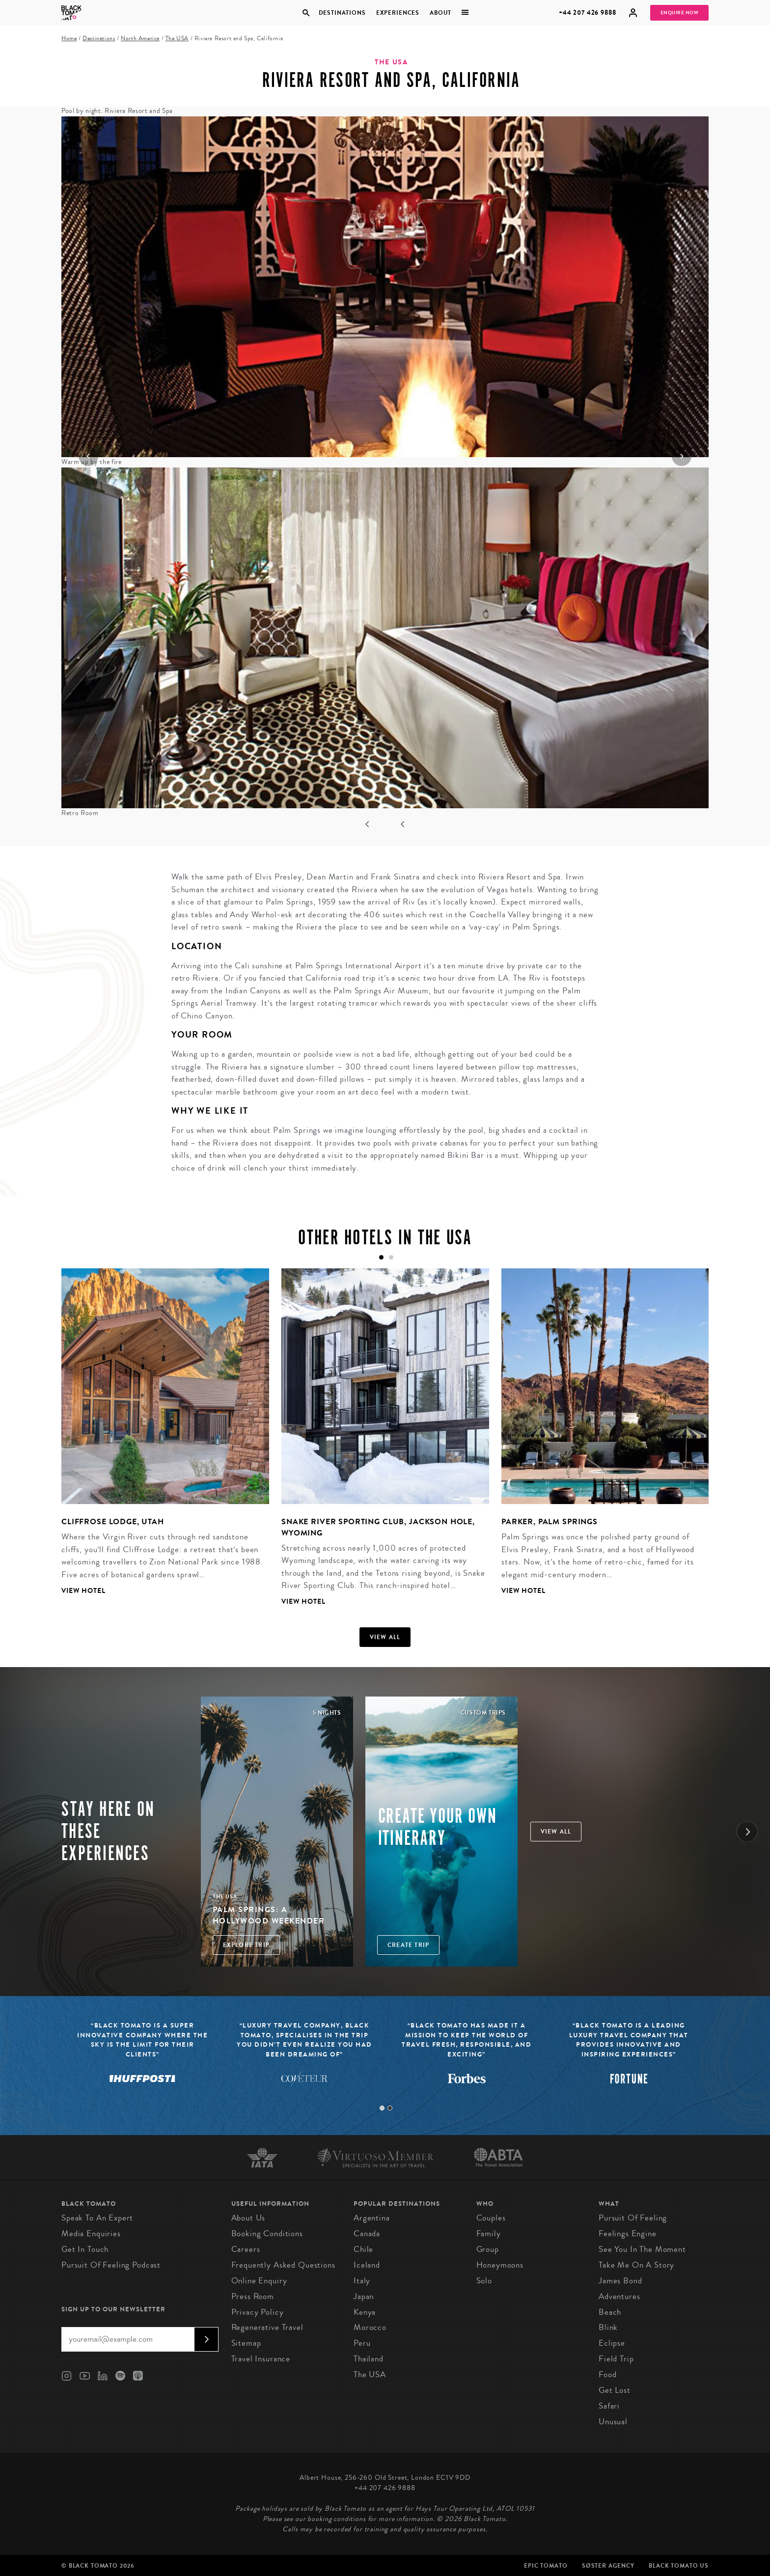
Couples (491, 2218)
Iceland (367, 2265)
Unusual (613, 2421)
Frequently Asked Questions (283, 2265)
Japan (364, 2296)
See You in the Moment (642, 2249)
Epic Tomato (545, 2565)
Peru (362, 2343)
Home (69, 38)
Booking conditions (267, 2233)
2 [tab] (389, 2108)
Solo (484, 2281)
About (440, 12)
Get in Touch (85, 2249)
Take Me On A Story (636, 2265)
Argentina (372, 2218)
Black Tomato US (679, 2565)
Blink (608, 2327)
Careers (245, 2249)
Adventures (619, 2296)
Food (607, 2374)
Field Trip (616, 2359)
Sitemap (246, 2343)
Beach (610, 2312)
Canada (367, 2233)
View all (385, 1637)
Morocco (370, 2327)
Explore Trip (246, 1945)
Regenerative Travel (267, 2327)
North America (140, 38)
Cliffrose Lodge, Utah (112, 1521)
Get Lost (615, 2390)
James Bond (620, 2281)
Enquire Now (679, 12)
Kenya (365, 2312)
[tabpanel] (159, 1439)
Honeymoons (500, 2265)
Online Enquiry (259, 2281)
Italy (362, 2281)
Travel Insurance (261, 2359)
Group (487, 2249)
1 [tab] (382, 2108)
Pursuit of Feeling (633, 2218)
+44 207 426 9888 (587, 12)
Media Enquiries (91, 2233)
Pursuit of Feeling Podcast (111, 2265)
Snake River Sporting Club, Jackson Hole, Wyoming (378, 1527)
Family (488, 2233)
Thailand (369, 2359)
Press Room (253, 2296)
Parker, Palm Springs (549, 1521)
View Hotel (83, 1591)
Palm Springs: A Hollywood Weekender (269, 1915)
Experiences (397, 12)
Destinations (341, 12)
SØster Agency (608, 2565)
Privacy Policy (257, 2312)
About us (248, 2218)
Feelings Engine (628, 2233)
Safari (609, 2406)
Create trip (408, 1945)
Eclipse (612, 2343)
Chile (363, 2249)
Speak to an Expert (97, 2218)
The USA (177, 38)
